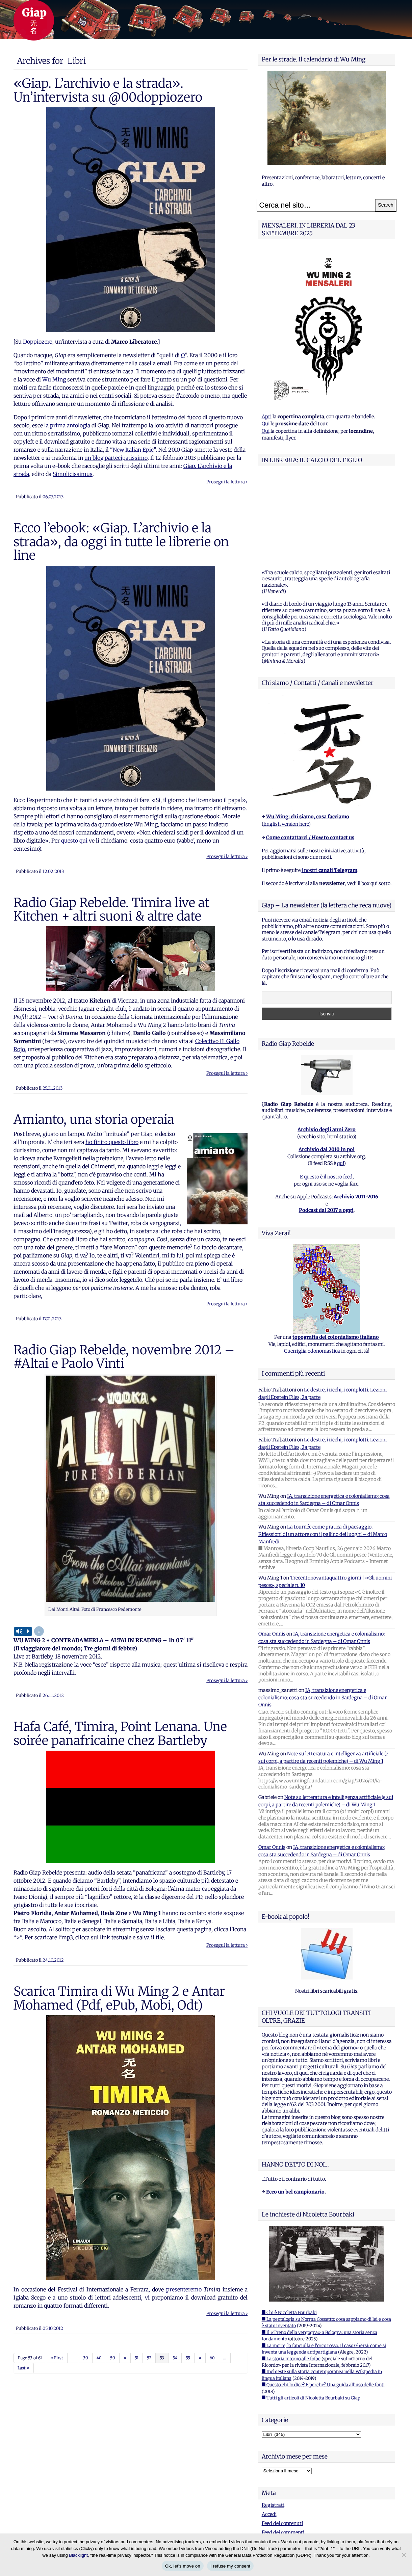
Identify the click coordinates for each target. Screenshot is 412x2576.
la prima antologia (67, 425)
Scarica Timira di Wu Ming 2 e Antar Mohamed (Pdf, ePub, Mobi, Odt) (119, 1998)
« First (56, 2357)
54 (175, 2357)
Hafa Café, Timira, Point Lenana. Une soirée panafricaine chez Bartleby (120, 1733)
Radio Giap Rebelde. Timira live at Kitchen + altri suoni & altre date (111, 909)
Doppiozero (37, 341)
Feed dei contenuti (282, 2439)
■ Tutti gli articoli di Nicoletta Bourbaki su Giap (311, 2313)
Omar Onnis (271, 1549)
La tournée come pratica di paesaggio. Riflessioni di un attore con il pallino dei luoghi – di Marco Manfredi (322, 1449)
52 (149, 2357)
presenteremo (184, 2289)
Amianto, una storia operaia (94, 1119)
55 (188, 2357)
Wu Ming (54, 379)
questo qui (74, 840)
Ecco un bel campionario (295, 2107)
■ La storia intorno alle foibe (291, 2274)
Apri (267, 417)
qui (340, 1079)
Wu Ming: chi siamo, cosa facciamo (307, 732)
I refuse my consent (230, 2566)
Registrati (273, 2421)
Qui (265, 424)
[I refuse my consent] (403, 2554)
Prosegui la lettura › (227, 482)
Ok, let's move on (182, 2566)
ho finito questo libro (111, 1142)
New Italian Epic (133, 449)
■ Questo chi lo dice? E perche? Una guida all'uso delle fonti (323, 2300)
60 (212, 2357)
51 (136, 2357)
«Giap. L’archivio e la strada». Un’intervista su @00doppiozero (108, 90)
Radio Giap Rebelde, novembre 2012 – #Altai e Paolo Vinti (124, 1356)
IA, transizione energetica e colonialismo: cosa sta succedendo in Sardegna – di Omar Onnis (322, 1613)
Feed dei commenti (283, 2448)
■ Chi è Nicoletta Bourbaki (289, 2228)
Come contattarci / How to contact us (310, 753)
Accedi (269, 2430)
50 (112, 2357)
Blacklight (78, 2555)
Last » (23, 2367)
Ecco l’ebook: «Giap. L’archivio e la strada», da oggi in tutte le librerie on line (121, 541)
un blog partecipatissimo (116, 457)
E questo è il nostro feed (326, 1092)
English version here (286, 740)
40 (99, 2357)
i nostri (329, 786)
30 (85, 2357)
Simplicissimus (73, 474)
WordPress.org (278, 2457)
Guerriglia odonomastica (312, 1267)
